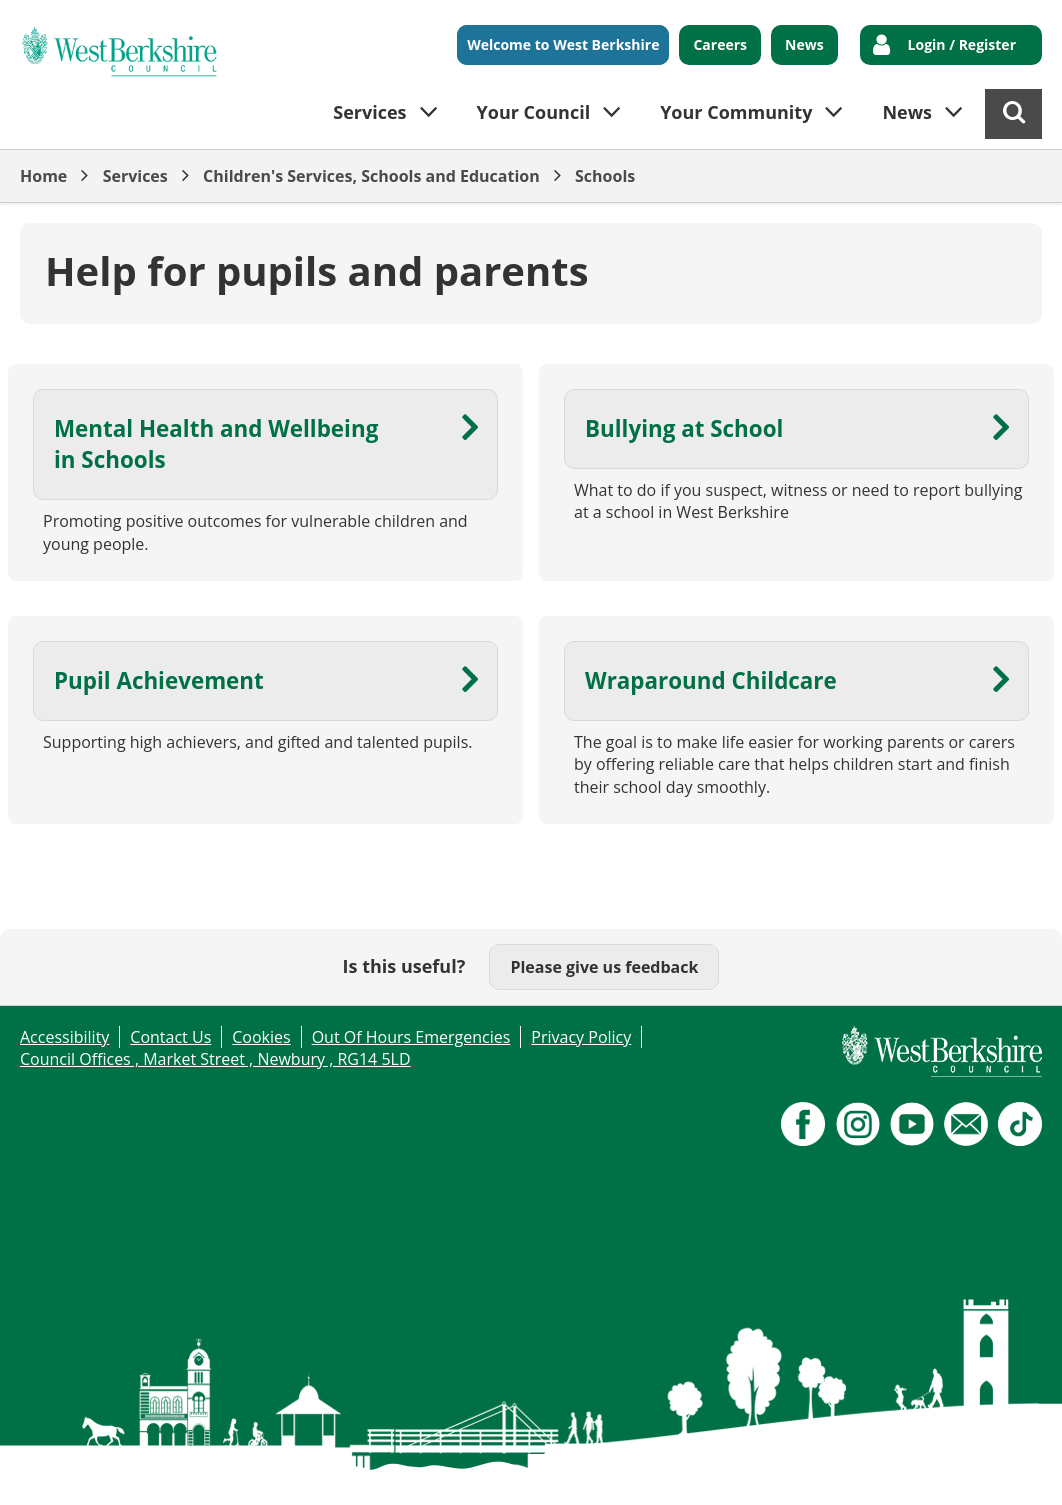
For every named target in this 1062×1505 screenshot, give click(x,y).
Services (135, 176)
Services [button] (369, 112)
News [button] (907, 112)
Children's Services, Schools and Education (371, 176)
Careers (720, 44)
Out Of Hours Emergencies (411, 1037)
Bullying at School (684, 428)
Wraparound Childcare (711, 680)
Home (43, 176)
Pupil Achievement (159, 680)
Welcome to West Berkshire (563, 44)
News (804, 44)
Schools (605, 176)
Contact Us (170, 1037)
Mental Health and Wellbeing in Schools (216, 444)
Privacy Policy (581, 1037)
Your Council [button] (534, 112)
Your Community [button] (736, 112)
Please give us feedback (604, 967)
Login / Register (962, 44)
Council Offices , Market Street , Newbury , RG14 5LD (215, 1059)
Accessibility (64, 1037)
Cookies (261, 1037)
